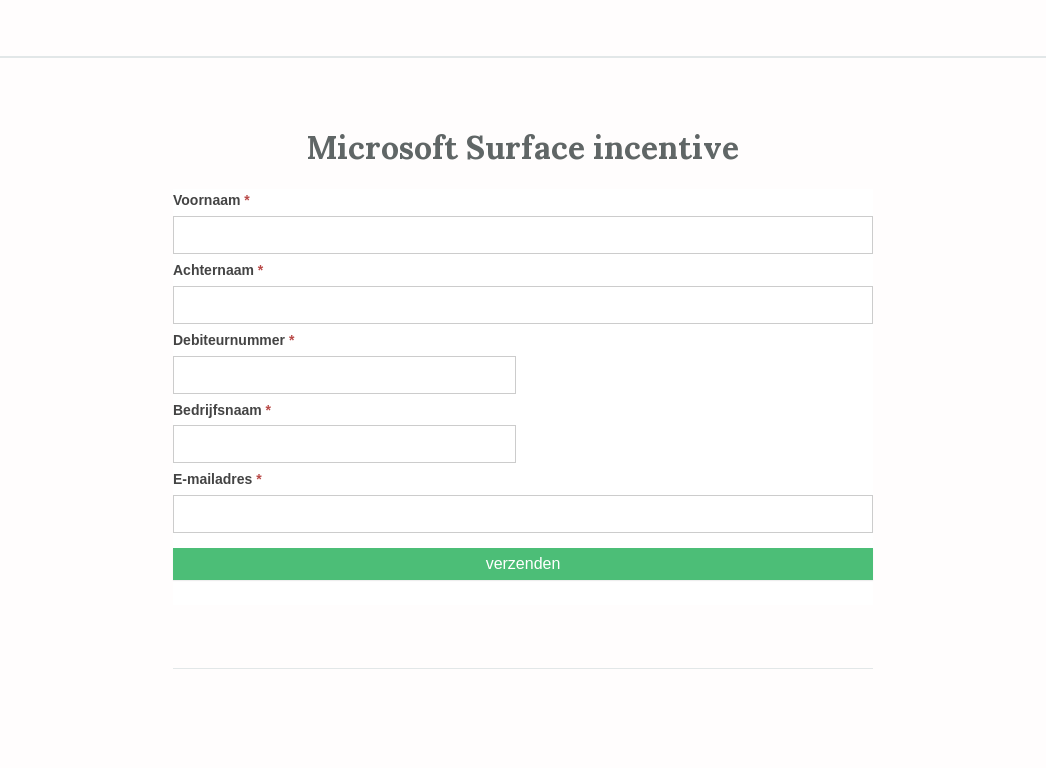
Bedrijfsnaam (222, 410)
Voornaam (211, 200)
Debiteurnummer (233, 340)
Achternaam (218, 270)
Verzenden (523, 563)
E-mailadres (217, 479)
